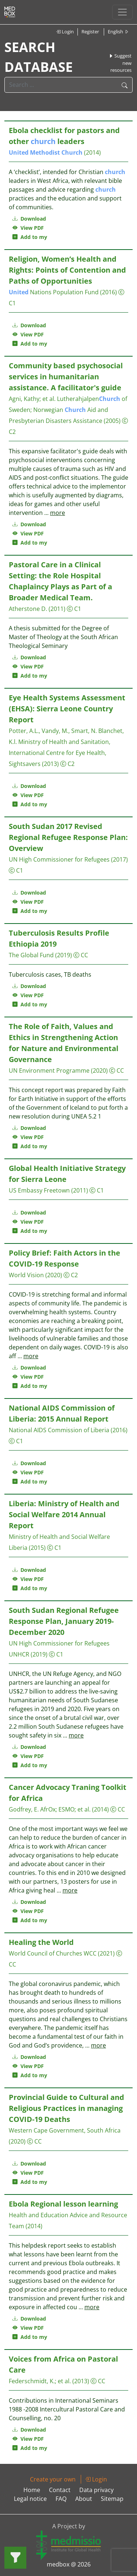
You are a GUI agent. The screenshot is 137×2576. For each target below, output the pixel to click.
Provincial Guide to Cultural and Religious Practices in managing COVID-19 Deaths (66, 2108)
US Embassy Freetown (39, 1190)
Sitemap (112, 2499)
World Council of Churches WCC (52, 1953)
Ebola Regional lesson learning (63, 2204)
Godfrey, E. (24, 1809)
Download (29, 218)
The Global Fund (31, 955)
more (57, 513)
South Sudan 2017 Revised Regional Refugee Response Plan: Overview (68, 837)
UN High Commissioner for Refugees (59, 859)
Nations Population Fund (54, 292)
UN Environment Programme (49, 1070)
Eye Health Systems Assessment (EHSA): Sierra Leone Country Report (67, 709)
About (83, 2499)
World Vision (26, 1275)
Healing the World (41, 1942)
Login (65, 31)
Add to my (29, 236)
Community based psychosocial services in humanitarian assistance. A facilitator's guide (66, 377)
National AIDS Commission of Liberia (59, 1430)
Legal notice (30, 2499)
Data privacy (96, 2490)
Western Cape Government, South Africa (65, 2130)
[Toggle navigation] (122, 12)
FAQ (61, 2499)
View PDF (28, 227)
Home (31, 2490)
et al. (49, 399)
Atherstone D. (28, 609)
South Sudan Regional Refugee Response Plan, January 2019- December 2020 (64, 1621)
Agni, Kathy (24, 399)
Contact (60, 2490)
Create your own (53, 2479)
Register (90, 31)
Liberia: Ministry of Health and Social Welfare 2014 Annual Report (64, 1514)
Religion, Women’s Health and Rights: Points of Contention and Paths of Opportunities (67, 270)
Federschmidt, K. (32, 2381)
